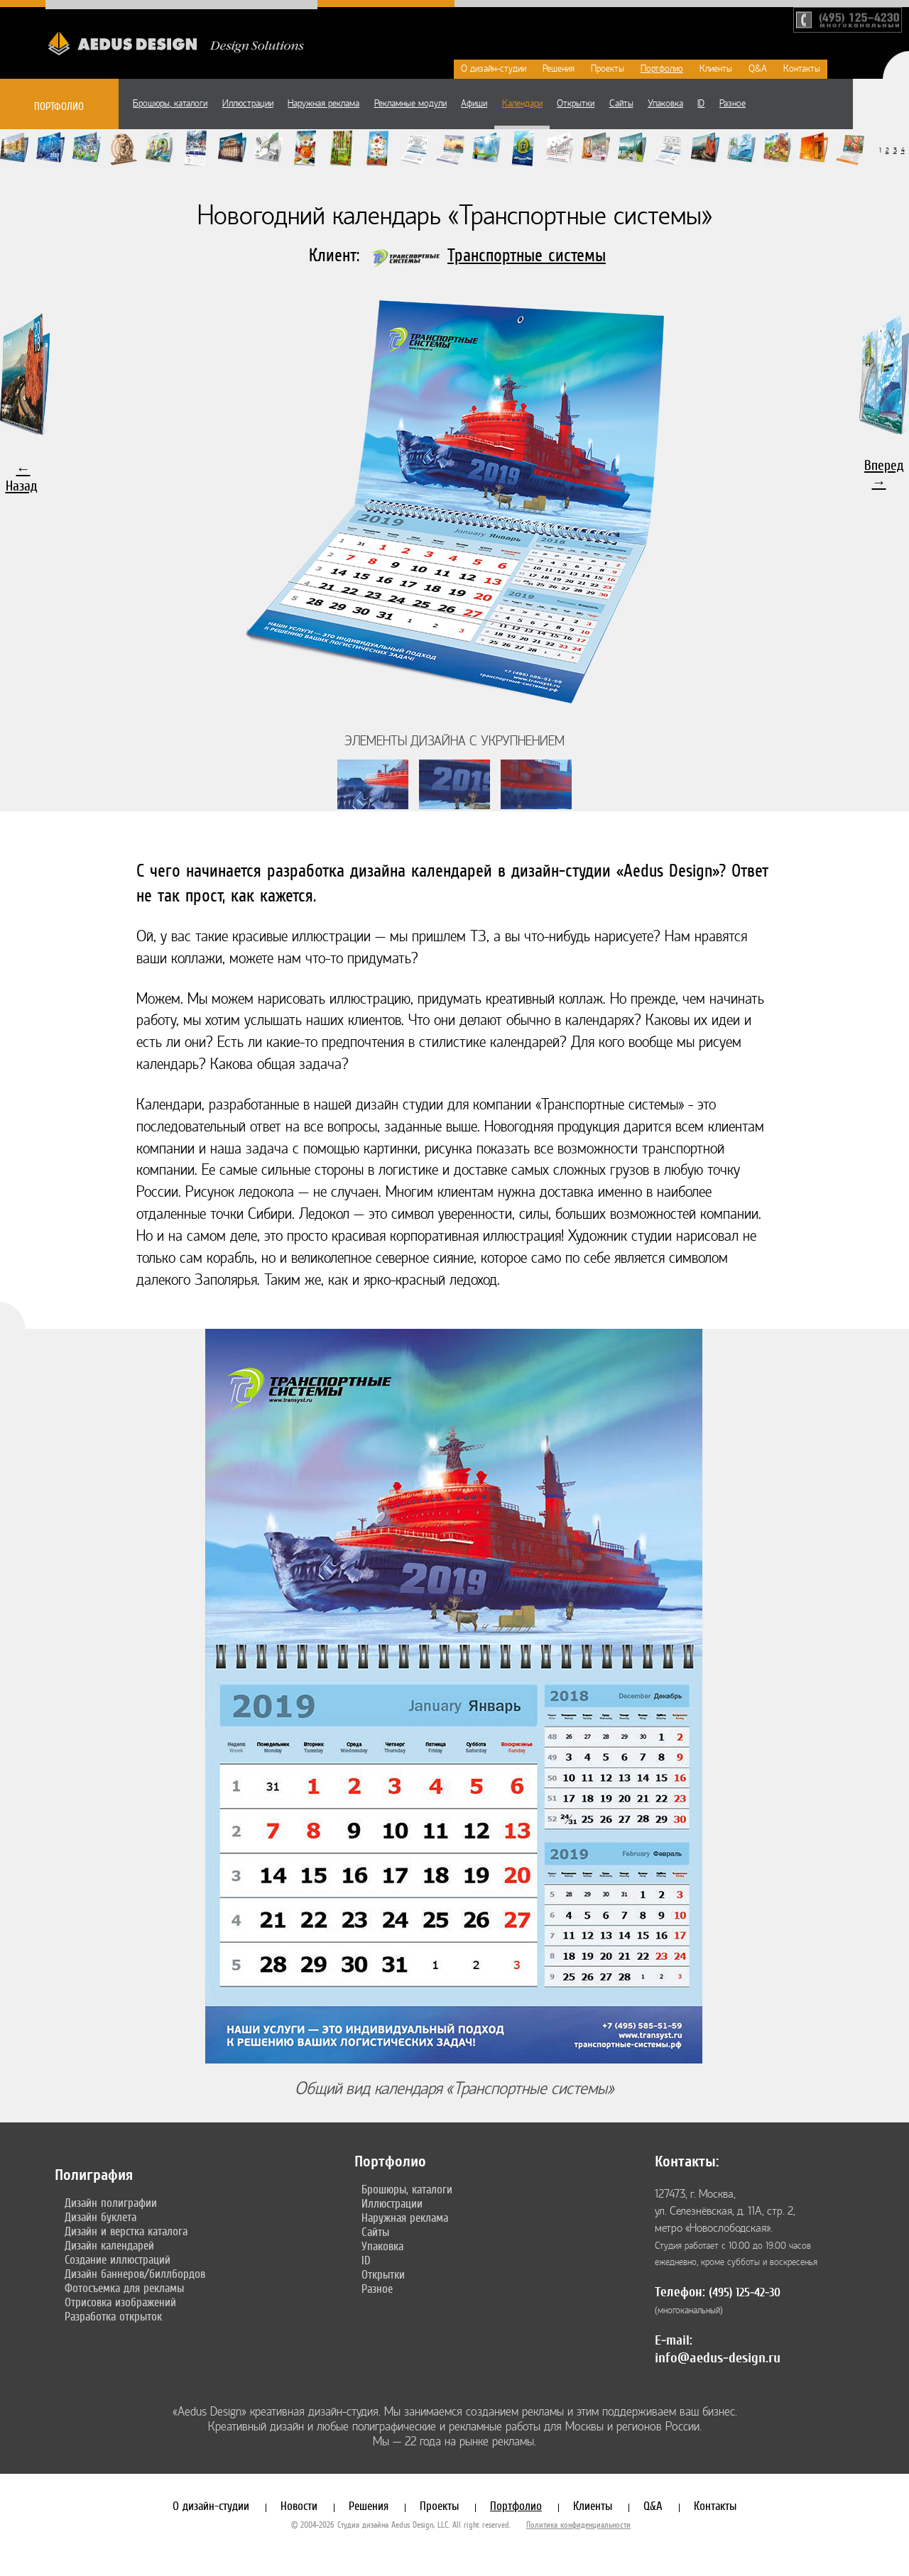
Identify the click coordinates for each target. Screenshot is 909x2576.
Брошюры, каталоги (170, 103)
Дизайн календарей (109, 2245)
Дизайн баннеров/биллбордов (135, 2274)
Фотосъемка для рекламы (124, 2288)
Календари (522, 103)
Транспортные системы (526, 255)
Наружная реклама (323, 103)
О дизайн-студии (493, 69)
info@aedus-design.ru (717, 2358)
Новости (299, 2506)
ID (700, 103)
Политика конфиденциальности (578, 2525)
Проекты (607, 69)
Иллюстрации (247, 103)
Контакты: (687, 2161)
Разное (732, 103)
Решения (559, 69)
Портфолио (662, 69)
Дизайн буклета (100, 2217)
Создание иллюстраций (117, 2259)
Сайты (621, 103)
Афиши (474, 103)
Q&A (758, 69)
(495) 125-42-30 (744, 2292)
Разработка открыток (113, 2316)
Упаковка (665, 103)
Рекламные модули (410, 103)
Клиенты (716, 69)
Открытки (575, 103)
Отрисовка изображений (120, 2302)
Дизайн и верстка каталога (126, 2231)
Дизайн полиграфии (111, 2203)
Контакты (801, 69)
